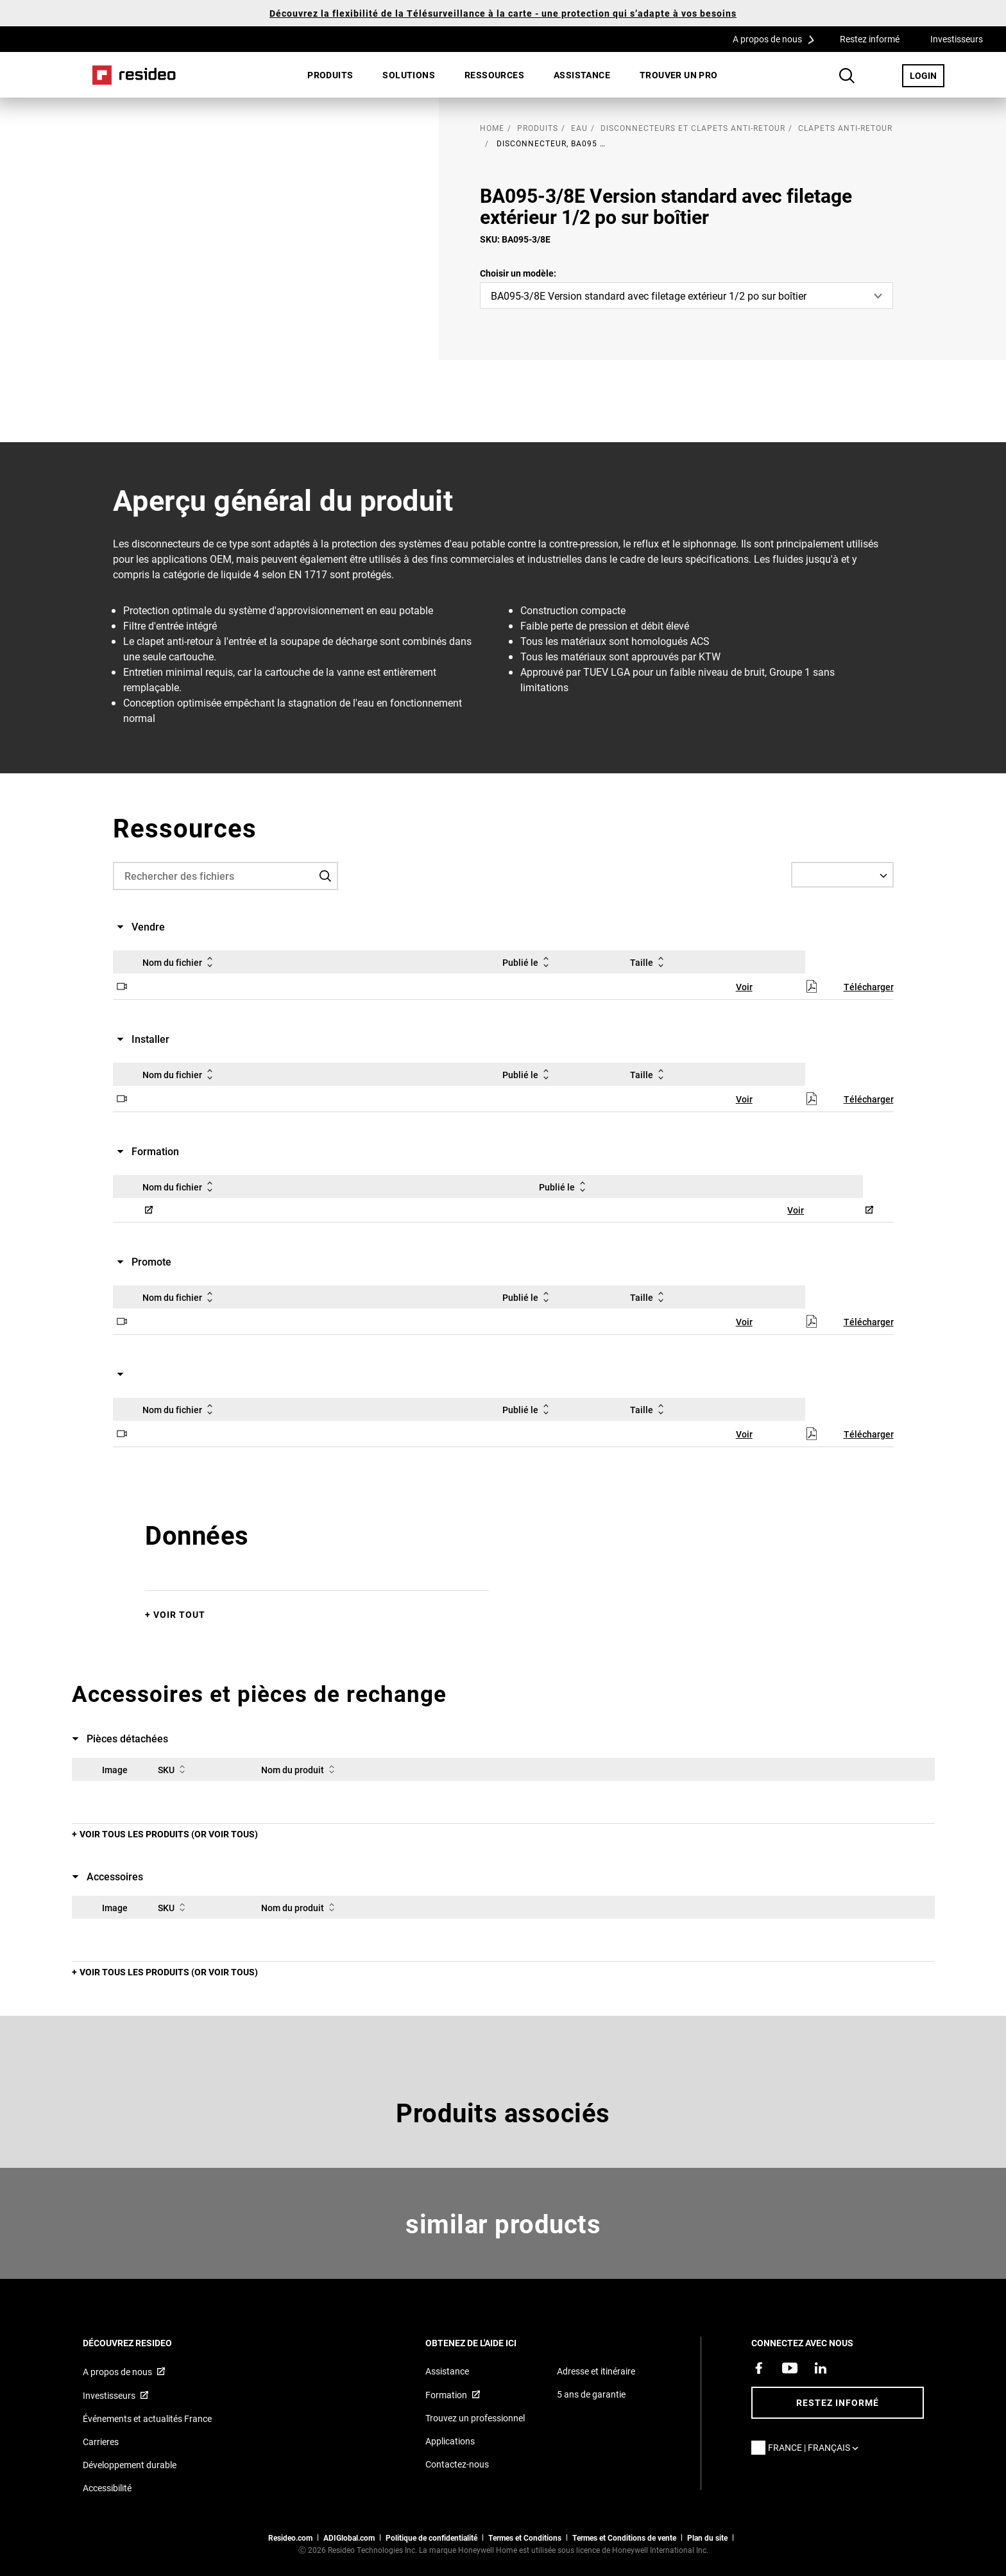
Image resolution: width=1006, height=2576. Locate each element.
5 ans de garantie (591, 2394)
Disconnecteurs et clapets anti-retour (693, 128)
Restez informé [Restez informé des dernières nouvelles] (837, 2402)
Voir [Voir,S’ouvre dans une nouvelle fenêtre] (744, 987)
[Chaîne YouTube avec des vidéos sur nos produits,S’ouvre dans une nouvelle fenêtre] (789, 2368)
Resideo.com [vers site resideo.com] (290, 2537)
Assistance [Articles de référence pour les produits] (447, 2371)
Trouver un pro (679, 75)
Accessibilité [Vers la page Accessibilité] (107, 2488)
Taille (649, 962)
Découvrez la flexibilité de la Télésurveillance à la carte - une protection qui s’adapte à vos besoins (503, 13)
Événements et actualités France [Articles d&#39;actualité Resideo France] (147, 2418)
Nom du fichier (179, 962)
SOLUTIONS (408, 75)
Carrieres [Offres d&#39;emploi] (101, 2441)
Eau (579, 128)
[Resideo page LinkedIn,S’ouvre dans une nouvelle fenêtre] (820, 2368)
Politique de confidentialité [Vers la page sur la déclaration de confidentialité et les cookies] (431, 2537)
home (492, 128)
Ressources (494, 75)
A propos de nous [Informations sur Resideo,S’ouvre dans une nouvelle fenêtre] (117, 2372)
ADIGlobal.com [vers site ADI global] (349, 2537)
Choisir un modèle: (518, 273)
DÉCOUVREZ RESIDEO (145, 2343)
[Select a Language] (842, 875)
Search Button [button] (847, 75)
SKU (174, 1769)
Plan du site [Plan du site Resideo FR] (707, 2537)
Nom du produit (300, 1769)
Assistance (582, 75)
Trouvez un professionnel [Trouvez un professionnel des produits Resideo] (475, 2418)
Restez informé (869, 39)
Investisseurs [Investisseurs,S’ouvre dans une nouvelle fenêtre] (956, 39)
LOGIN (927, 75)
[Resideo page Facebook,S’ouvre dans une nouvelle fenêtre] (759, 2368)
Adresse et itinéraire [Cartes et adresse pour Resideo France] (596, 2371)
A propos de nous (778, 38)
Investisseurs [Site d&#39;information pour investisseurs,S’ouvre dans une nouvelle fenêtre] (109, 2395)
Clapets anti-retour (845, 128)
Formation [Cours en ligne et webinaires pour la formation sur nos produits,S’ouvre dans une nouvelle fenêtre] (446, 2395)
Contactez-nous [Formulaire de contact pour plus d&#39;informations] (457, 2464)
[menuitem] (330, 75)
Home (134, 75)
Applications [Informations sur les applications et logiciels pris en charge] (450, 2441)
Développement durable (129, 2465)
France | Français (816, 2447)
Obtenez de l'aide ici (488, 2343)
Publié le (528, 962)
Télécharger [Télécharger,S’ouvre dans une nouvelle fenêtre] (869, 987)
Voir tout (179, 1614)
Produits (330, 75)
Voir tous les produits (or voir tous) (169, 1834)
